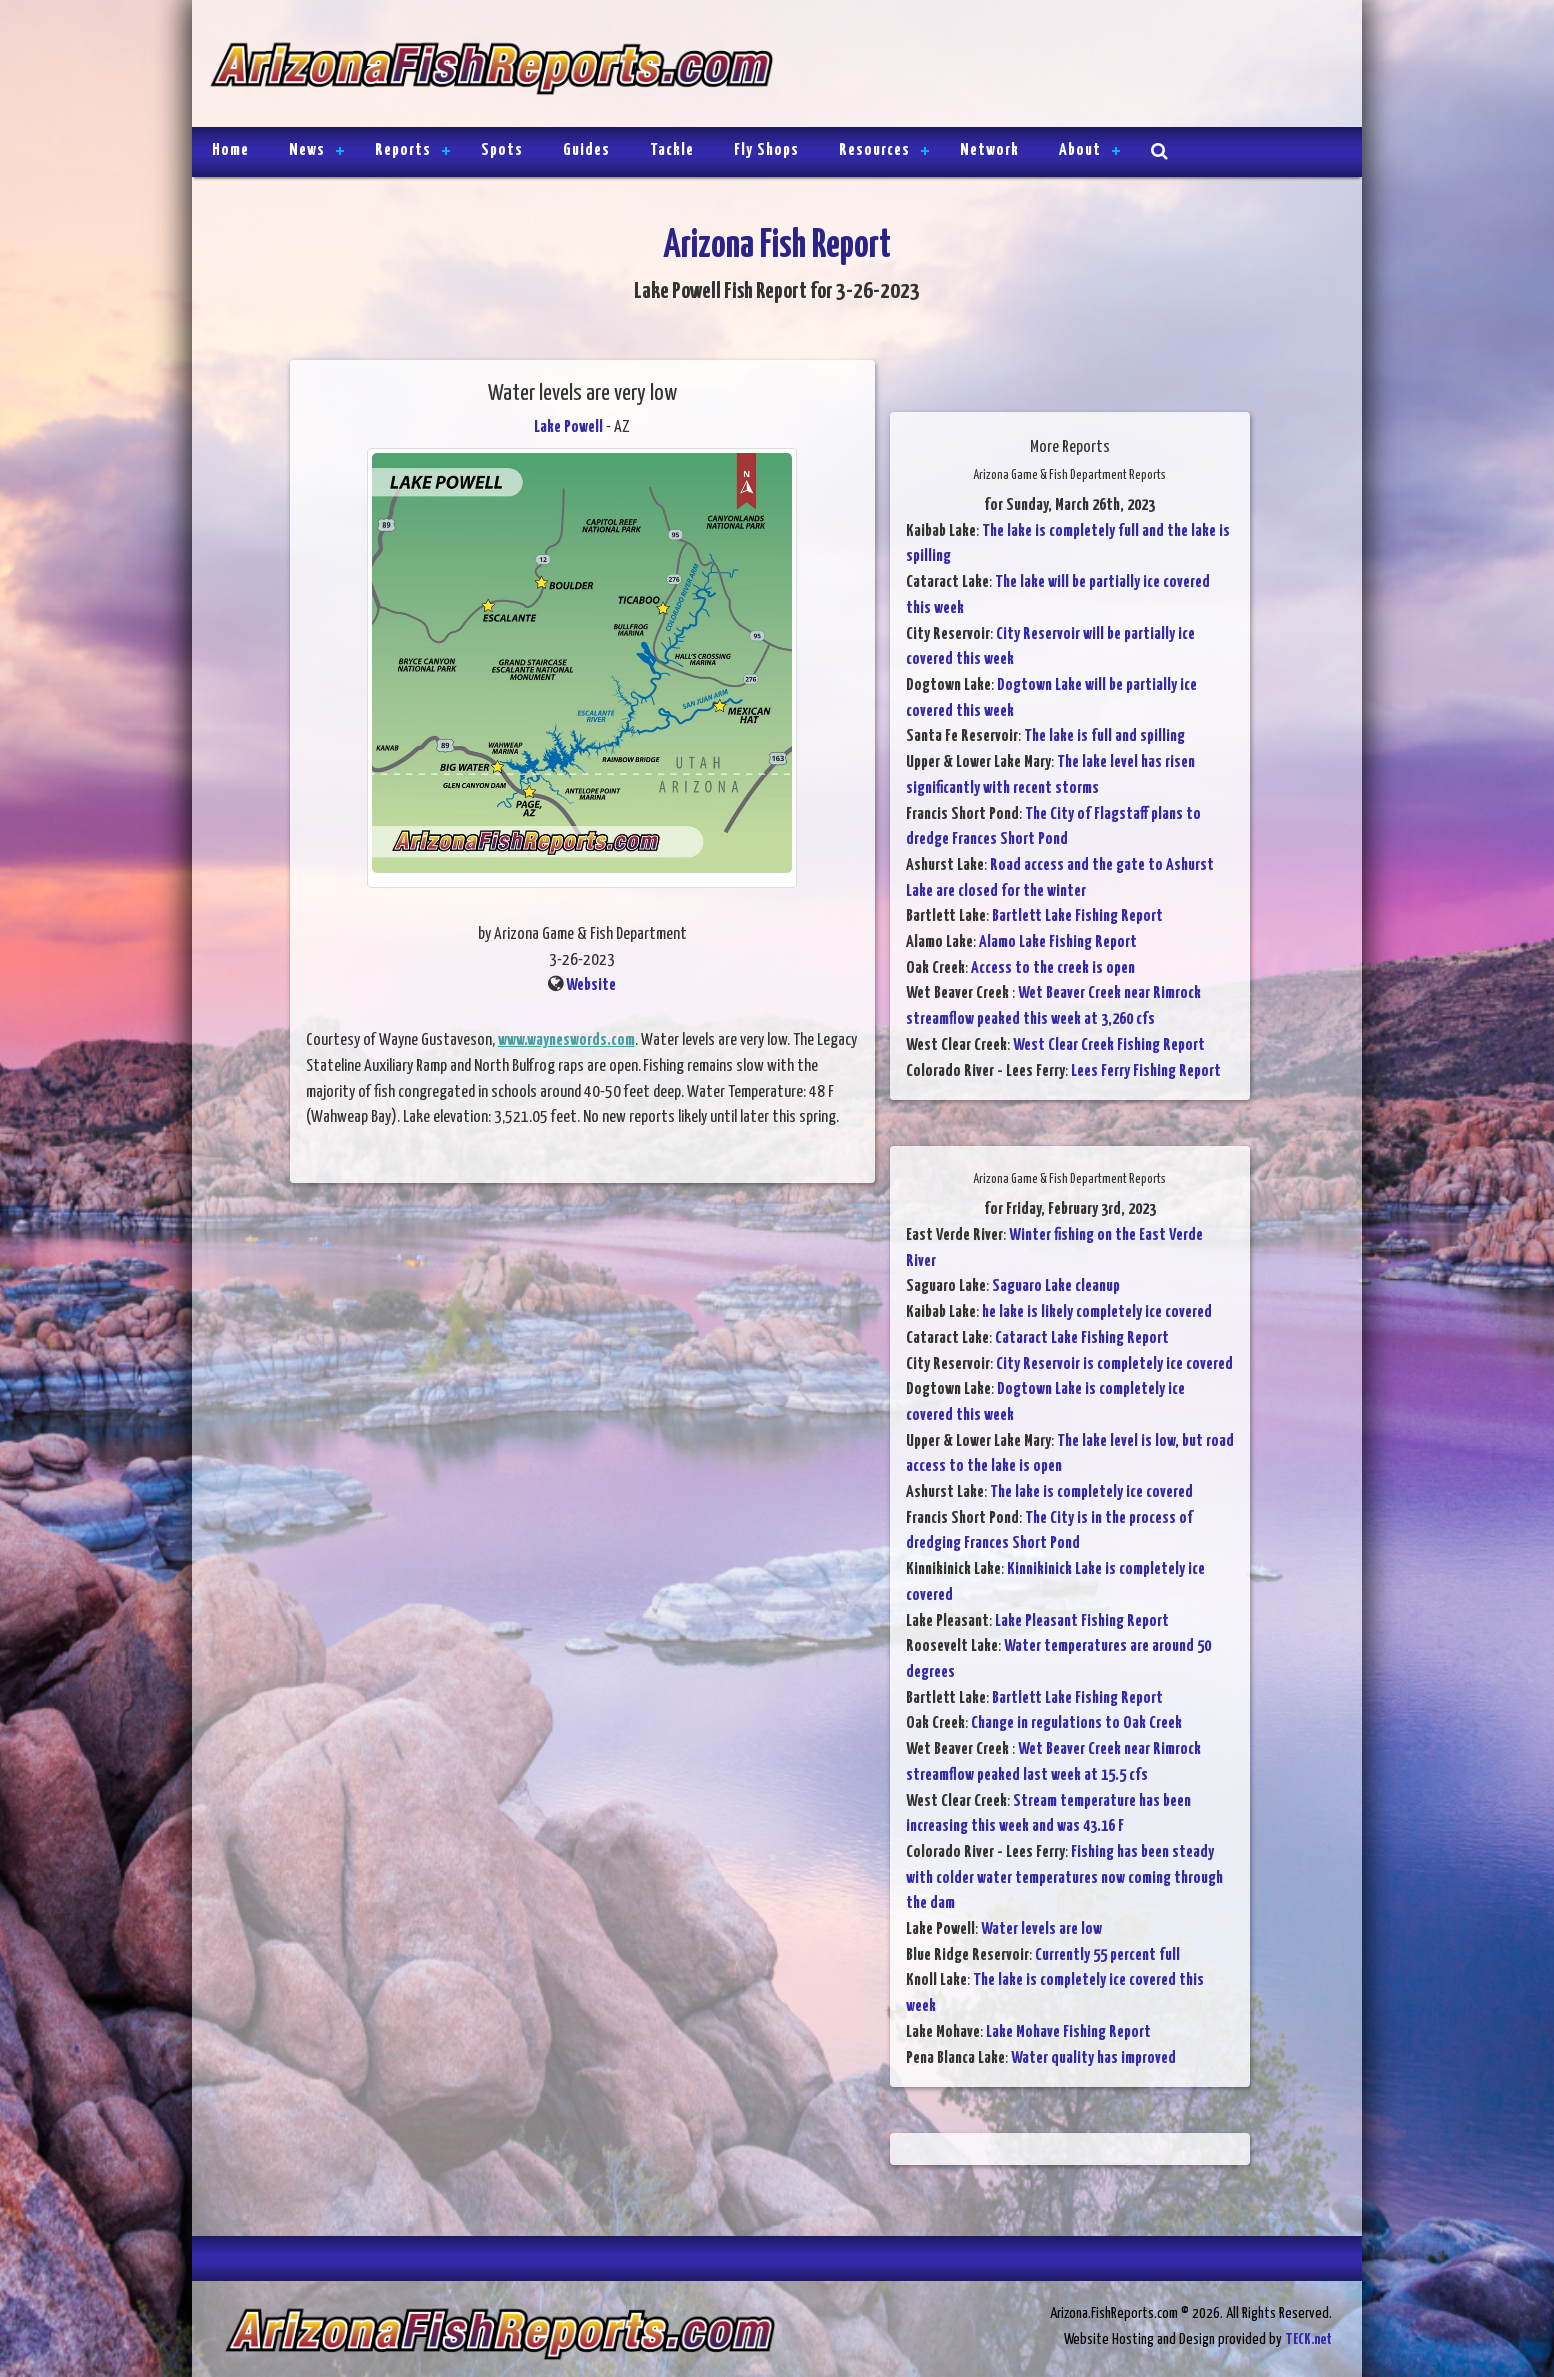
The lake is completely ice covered (1091, 1492)
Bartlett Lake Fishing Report (1077, 916)
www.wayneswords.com (566, 1040)
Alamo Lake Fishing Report (1058, 942)
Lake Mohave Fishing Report (1068, 2032)
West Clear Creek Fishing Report (1109, 1045)
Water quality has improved (1093, 2058)
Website (591, 985)
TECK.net (1308, 2339)
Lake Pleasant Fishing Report (1082, 1621)
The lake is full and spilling (1104, 736)
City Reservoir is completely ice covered (1114, 1364)
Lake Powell (568, 427)
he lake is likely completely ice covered (1097, 1312)
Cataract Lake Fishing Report (1082, 1338)
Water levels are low (1041, 1929)
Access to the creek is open (1053, 968)
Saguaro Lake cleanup (1056, 1286)
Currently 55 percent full (1107, 1955)
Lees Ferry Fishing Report (1146, 1071)
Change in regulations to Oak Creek (1076, 1723)
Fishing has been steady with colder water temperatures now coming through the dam (1064, 1878)
